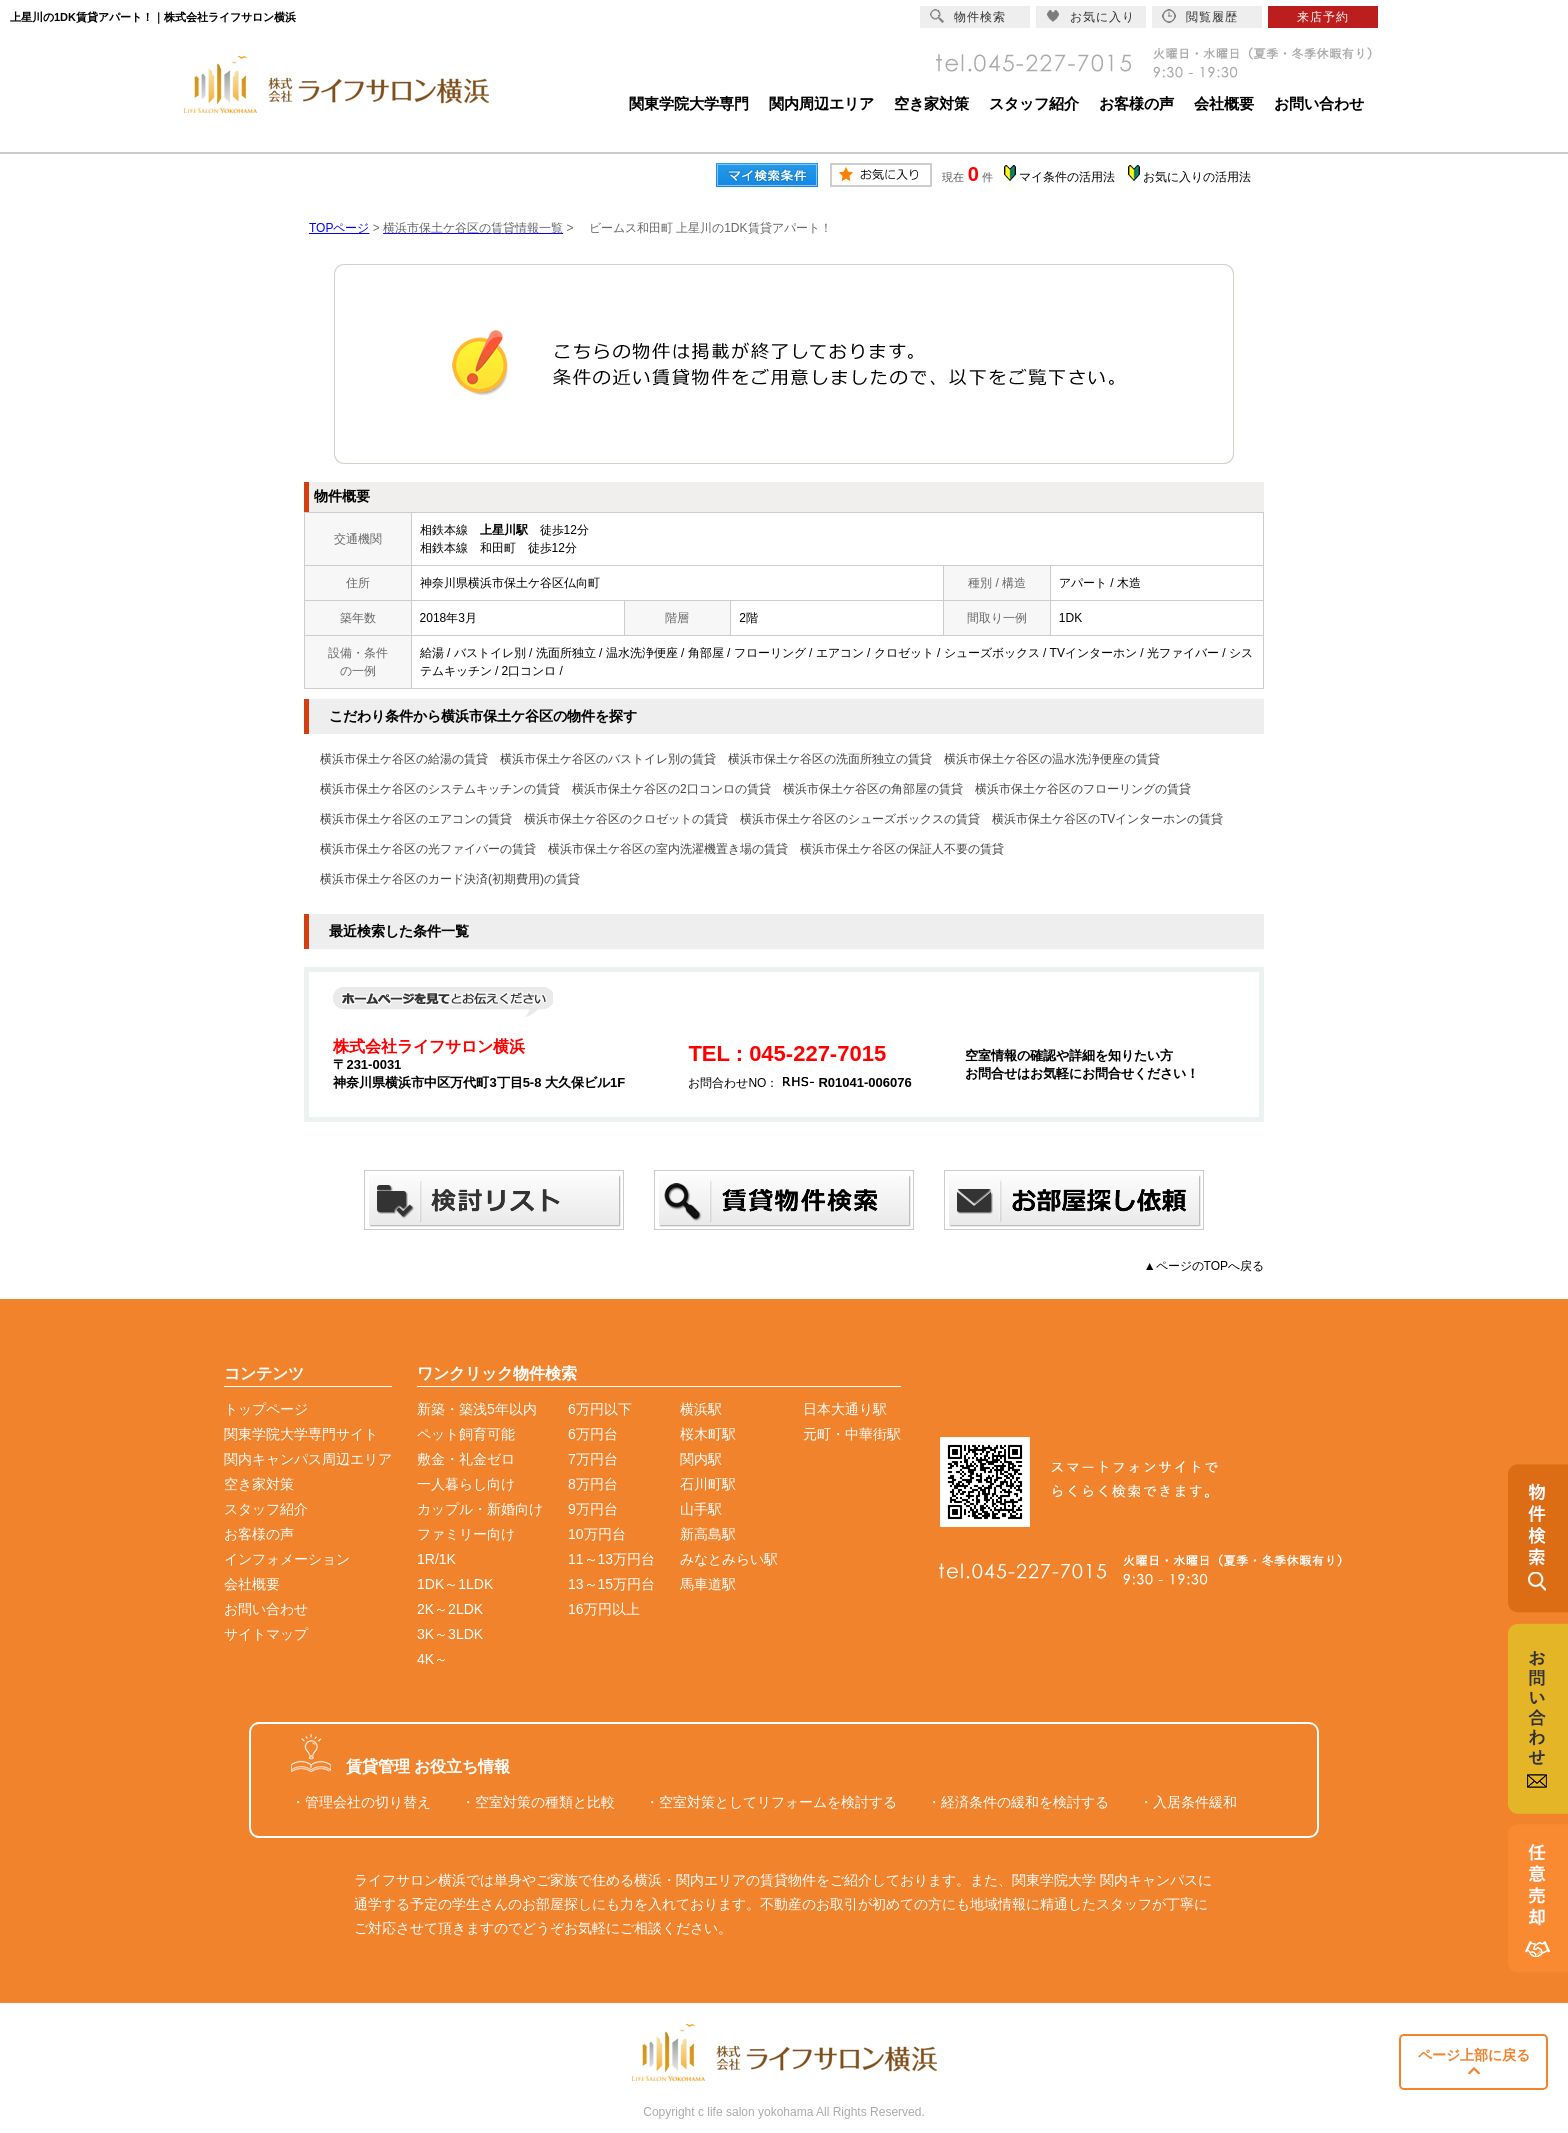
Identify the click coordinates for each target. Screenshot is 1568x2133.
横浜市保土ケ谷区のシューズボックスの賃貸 (860, 819)
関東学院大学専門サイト (301, 1434)
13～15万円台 (611, 1584)
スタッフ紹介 (1034, 103)
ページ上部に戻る (1474, 2062)
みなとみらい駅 (729, 1559)
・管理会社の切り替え (361, 1802)
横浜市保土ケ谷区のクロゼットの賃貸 (626, 819)
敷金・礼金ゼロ (466, 1459)
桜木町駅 (708, 1434)
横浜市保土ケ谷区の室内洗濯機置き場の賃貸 (668, 849)
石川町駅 (708, 1484)
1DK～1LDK (455, 1584)
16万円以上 (604, 1609)
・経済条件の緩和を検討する (1018, 1802)
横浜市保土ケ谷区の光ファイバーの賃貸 (428, 849)
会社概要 (1224, 103)
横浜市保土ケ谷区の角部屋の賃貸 (873, 789)
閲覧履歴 (1200, 16)
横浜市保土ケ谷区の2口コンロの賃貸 (671, 789)
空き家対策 (931, 103)
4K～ (432, 1659)
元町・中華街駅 (852, 1434)
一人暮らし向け (466, 1484)
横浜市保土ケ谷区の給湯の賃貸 (404, 759)
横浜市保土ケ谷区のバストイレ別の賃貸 (608, 759)
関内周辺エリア (821, 103)
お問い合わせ (1319, 103)
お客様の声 (1136, 103)
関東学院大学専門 (689, 103)
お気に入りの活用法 (1197, 177)
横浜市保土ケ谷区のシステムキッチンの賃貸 (440, 789)
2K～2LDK (450, 1609)
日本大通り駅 (845, 1409)
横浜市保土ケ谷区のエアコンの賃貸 (416, 819)
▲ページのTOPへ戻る (1204, 1266)
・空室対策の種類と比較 (538, 1802)
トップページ (266, 1409)
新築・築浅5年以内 (477, 1409)
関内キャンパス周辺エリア (308, 1459)
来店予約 (1323, 17)
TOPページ (339, 228)
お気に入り (1090, 16)
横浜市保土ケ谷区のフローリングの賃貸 (1083, 789)
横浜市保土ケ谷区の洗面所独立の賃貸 (830, 759)
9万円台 (593, 1509)
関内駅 (701, 1459)
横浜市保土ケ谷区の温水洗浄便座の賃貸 (1052, 759)
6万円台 (593, 1434)
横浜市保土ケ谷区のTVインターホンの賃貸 (1107, 819)
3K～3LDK (450, 1634)
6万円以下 (600, 1409)
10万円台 (597, 1534)
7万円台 (593, 1459)
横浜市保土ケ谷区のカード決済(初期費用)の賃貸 (450, 879)
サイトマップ (266, 1634)
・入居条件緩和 (1188, 1802)
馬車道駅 (708, 1584)
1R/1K (436, 1559)
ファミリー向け (466, 1534)
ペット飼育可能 (466, 1434)
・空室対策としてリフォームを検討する (771, 1802)
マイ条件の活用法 (1067, 177)
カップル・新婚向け (480, 1509)
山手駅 (701, 1509)
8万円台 (593, 1484)
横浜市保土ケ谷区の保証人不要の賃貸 (902, 849)
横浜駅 (701, 1409)
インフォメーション (287, 1559)
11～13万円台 (611, 1559)
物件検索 (968, 16)
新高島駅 (708, 1534)
